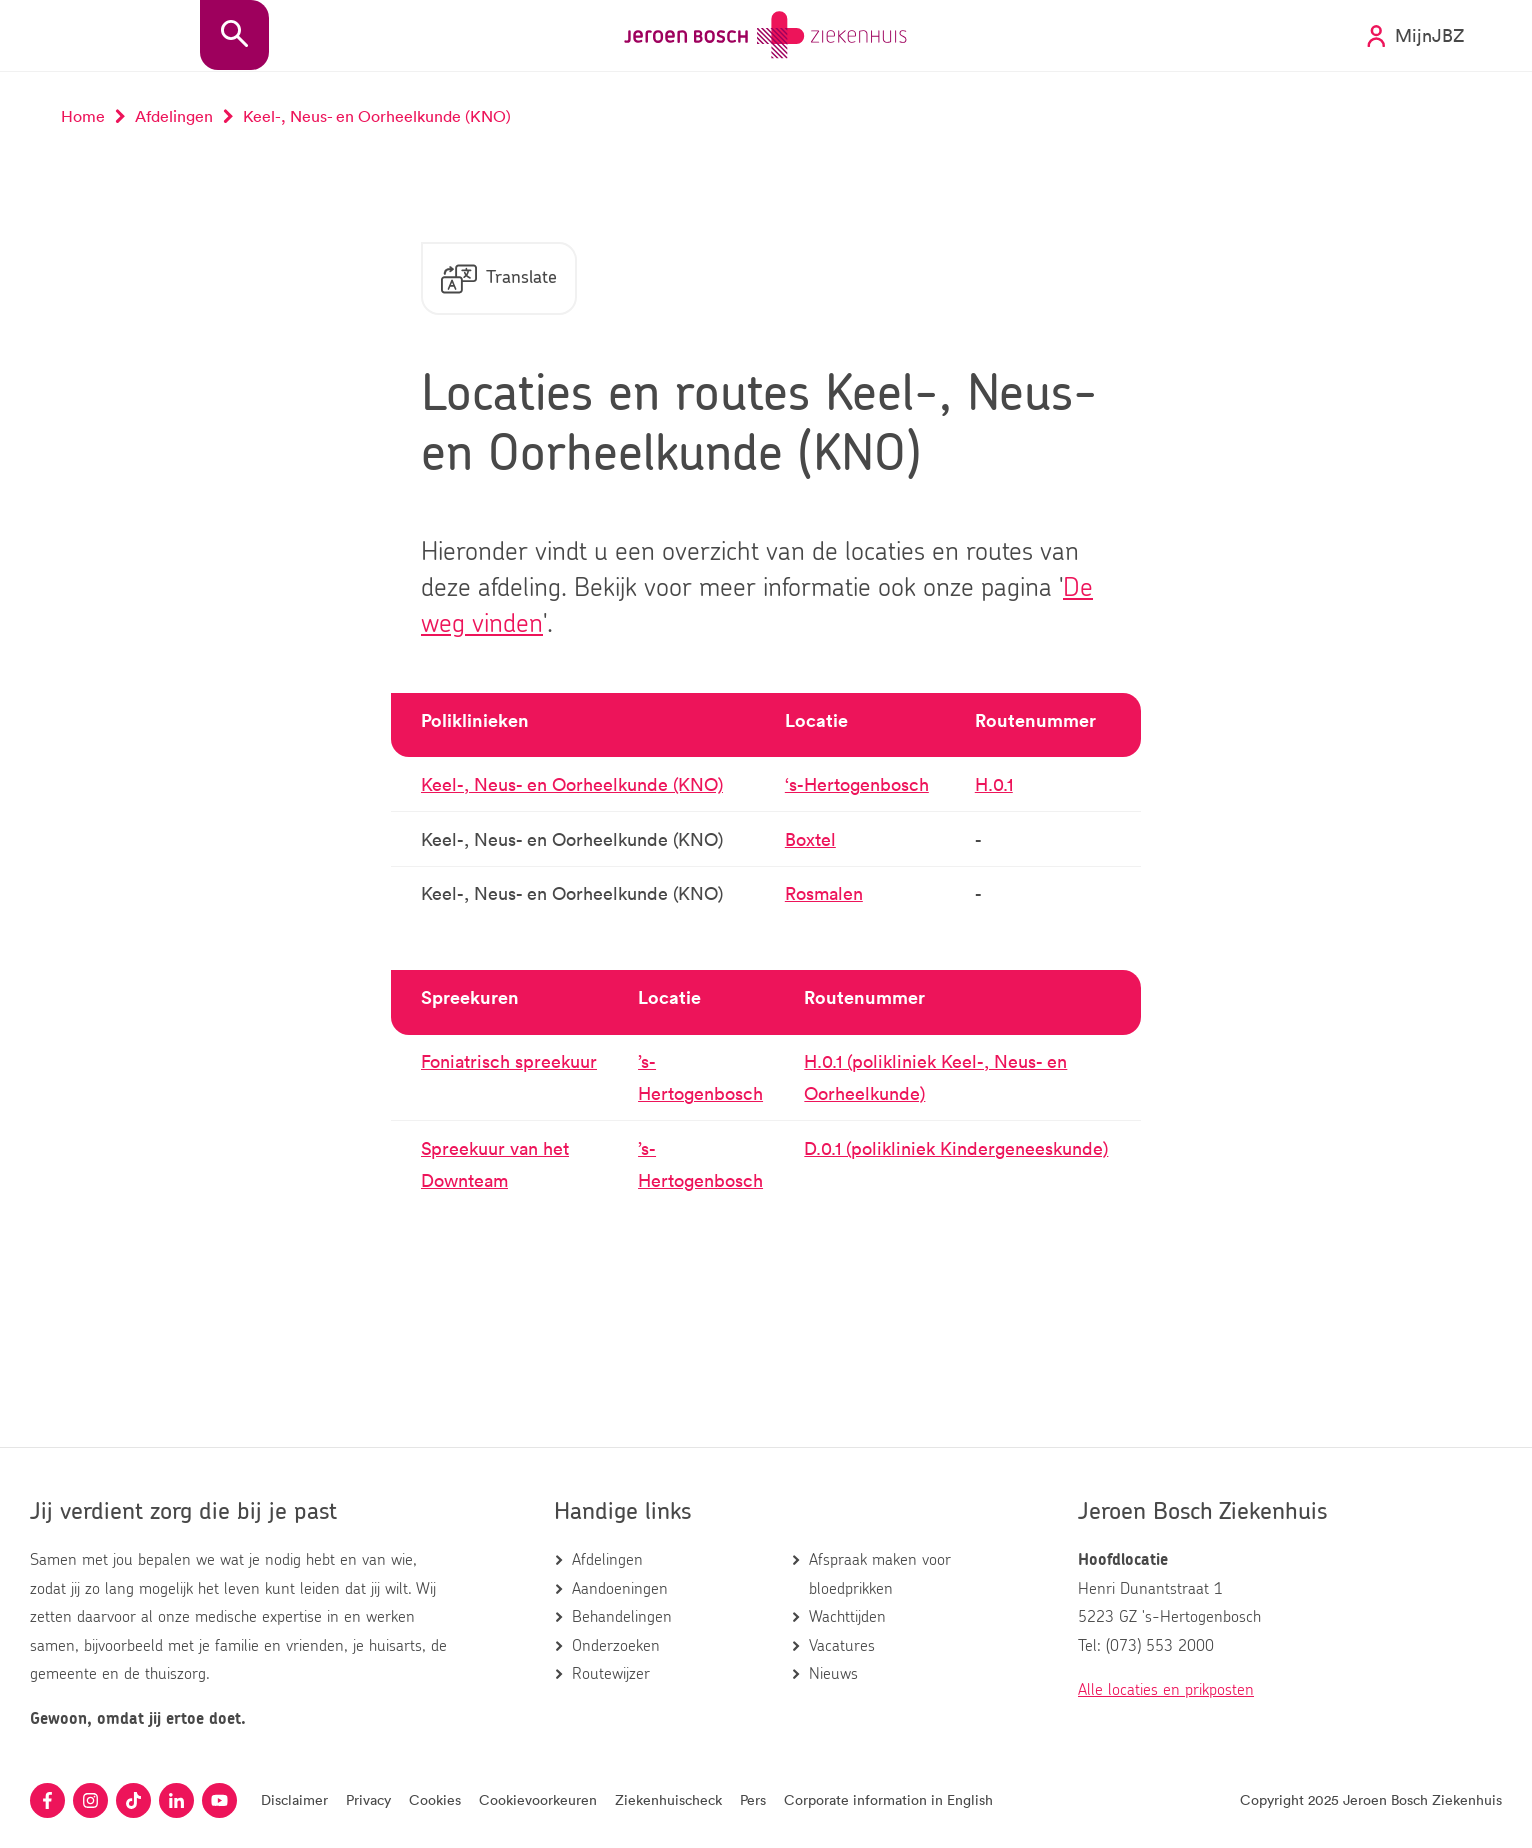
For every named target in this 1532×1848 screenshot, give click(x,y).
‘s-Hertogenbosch (857, 784)
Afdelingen (607, 1560)
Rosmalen (824, 893)
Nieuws (833, 1674)
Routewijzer (611, 1674)
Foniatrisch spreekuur (509, 1061)
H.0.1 (994, 784)
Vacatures (842, 1646)
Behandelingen (622, 1617)
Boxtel (810, 839)
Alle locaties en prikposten (1166, 1690)
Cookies (435, 1799)
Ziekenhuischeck (668, 1799)
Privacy (368, 1799)
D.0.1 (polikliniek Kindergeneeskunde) (956, 1148)
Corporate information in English (888, 1799)
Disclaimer (294, 1799)
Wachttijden (847, 1617)
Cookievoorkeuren (538, 1799)
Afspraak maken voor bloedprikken (880, 1574)
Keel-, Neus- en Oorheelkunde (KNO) (572, 784)
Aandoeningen (620, 1589)
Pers (753, 1799)
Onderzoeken (616, 1646)
